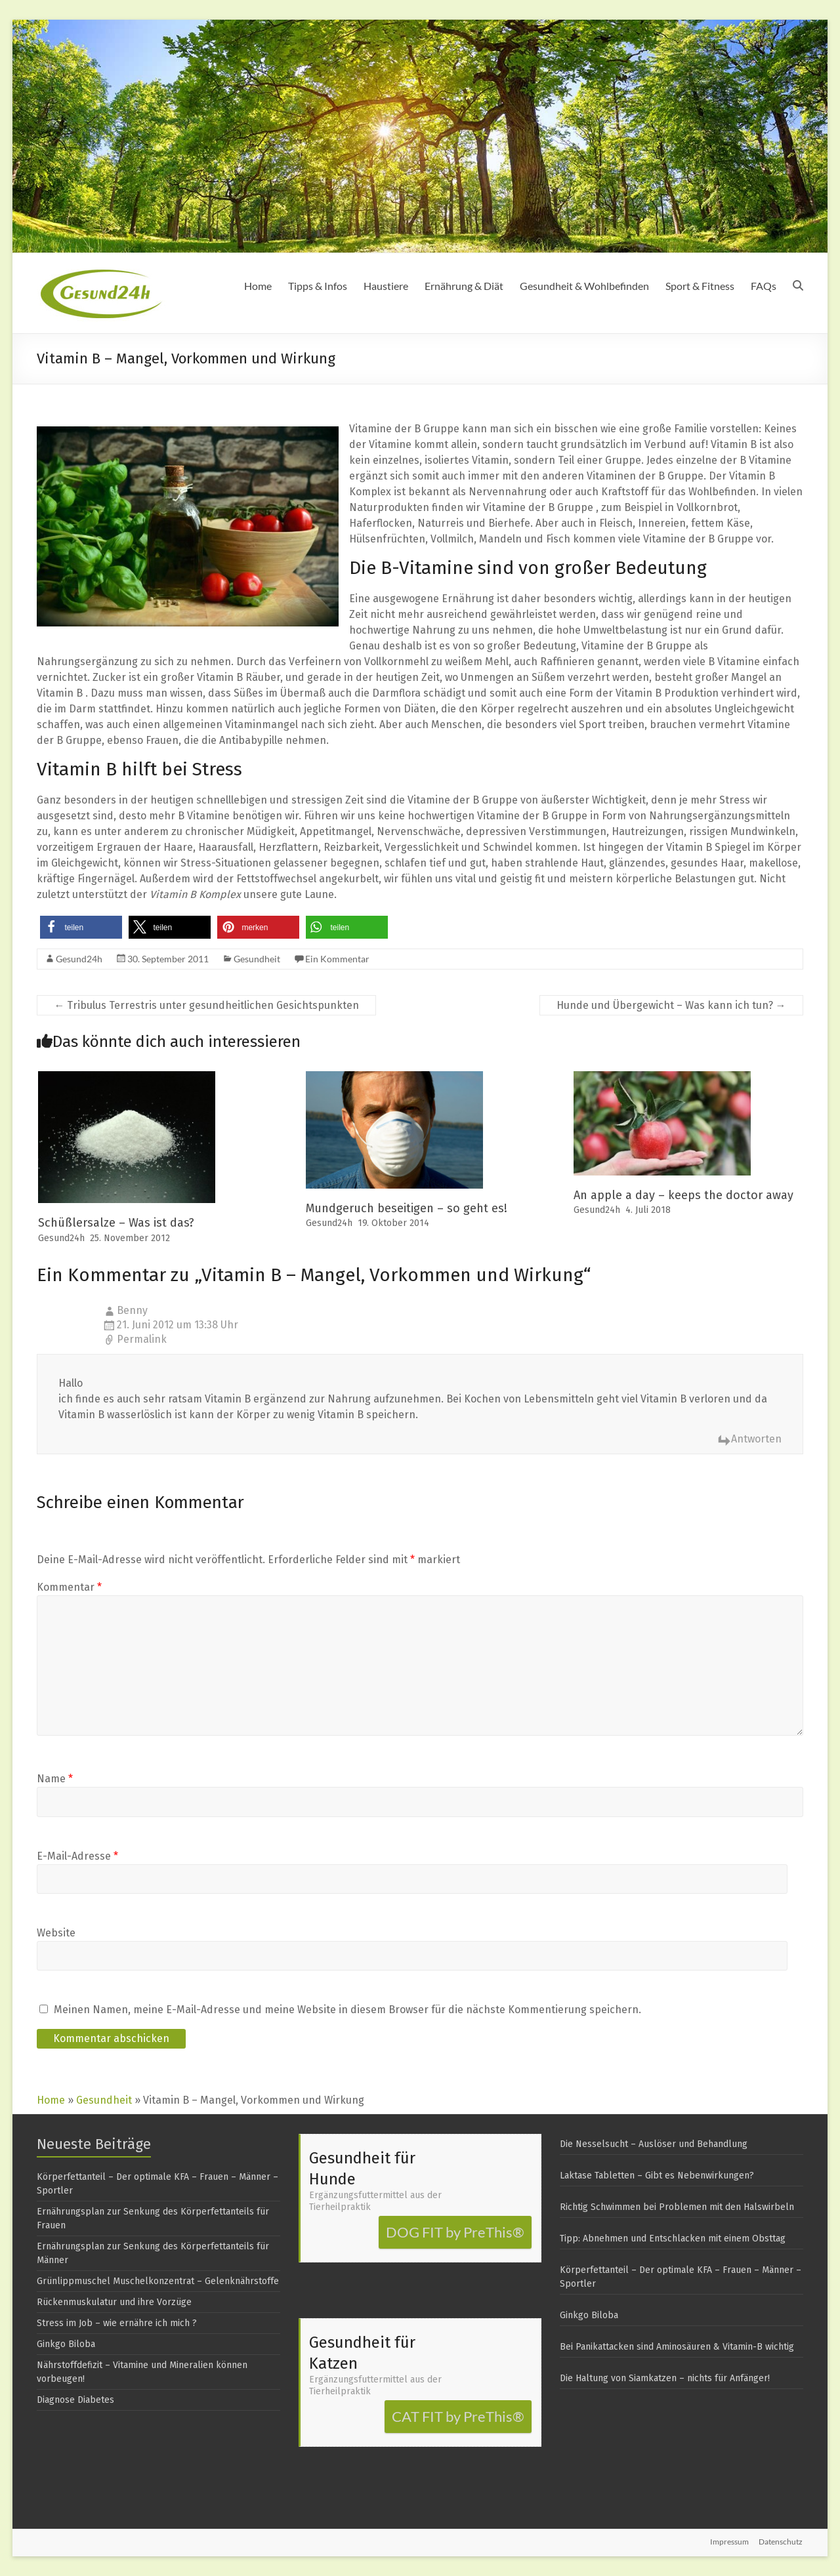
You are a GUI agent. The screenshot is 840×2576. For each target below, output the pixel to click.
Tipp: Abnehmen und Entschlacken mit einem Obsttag (673, 2238)
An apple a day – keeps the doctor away (683, 1195)
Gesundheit (257, 958)
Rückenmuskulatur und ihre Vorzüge (114, 2302)
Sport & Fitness (699, 285)
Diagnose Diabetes (75, 2399)
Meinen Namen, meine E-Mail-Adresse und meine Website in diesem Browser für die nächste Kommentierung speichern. (347, 2009)
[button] (81, 927)
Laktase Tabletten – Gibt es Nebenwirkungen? (657, 2175)
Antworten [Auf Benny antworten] (756, 1439)
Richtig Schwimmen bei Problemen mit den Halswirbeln (677, 2207)
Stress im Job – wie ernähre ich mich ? (117, 2323)
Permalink (142, 1339)
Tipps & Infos (317, 285)
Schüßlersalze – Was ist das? (116, 1223)
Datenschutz (781, 2541)
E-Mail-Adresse (77, 1856)
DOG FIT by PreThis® (455, 2232)
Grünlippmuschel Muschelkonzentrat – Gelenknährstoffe (158, 2281)
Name (55, 1778)
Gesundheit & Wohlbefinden (584, 285)
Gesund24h (79, 958)
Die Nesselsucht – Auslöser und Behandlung (653, 2144)
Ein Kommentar (337, 958)
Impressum (729, 2541)
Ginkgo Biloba (66, 2344)
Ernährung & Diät (464, 285)
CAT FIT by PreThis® (458, 2416)
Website (56, 1933)
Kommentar (69, 1587)
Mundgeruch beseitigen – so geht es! (406, 1208)
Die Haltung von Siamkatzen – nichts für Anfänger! (665, 2378)
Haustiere (386, 285)
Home (258, 285)
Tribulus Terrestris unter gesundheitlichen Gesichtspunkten (206, 1005)
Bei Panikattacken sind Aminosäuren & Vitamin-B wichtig (677, 2346)
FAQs (763, 285)
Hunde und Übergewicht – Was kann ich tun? (671, 1005)
